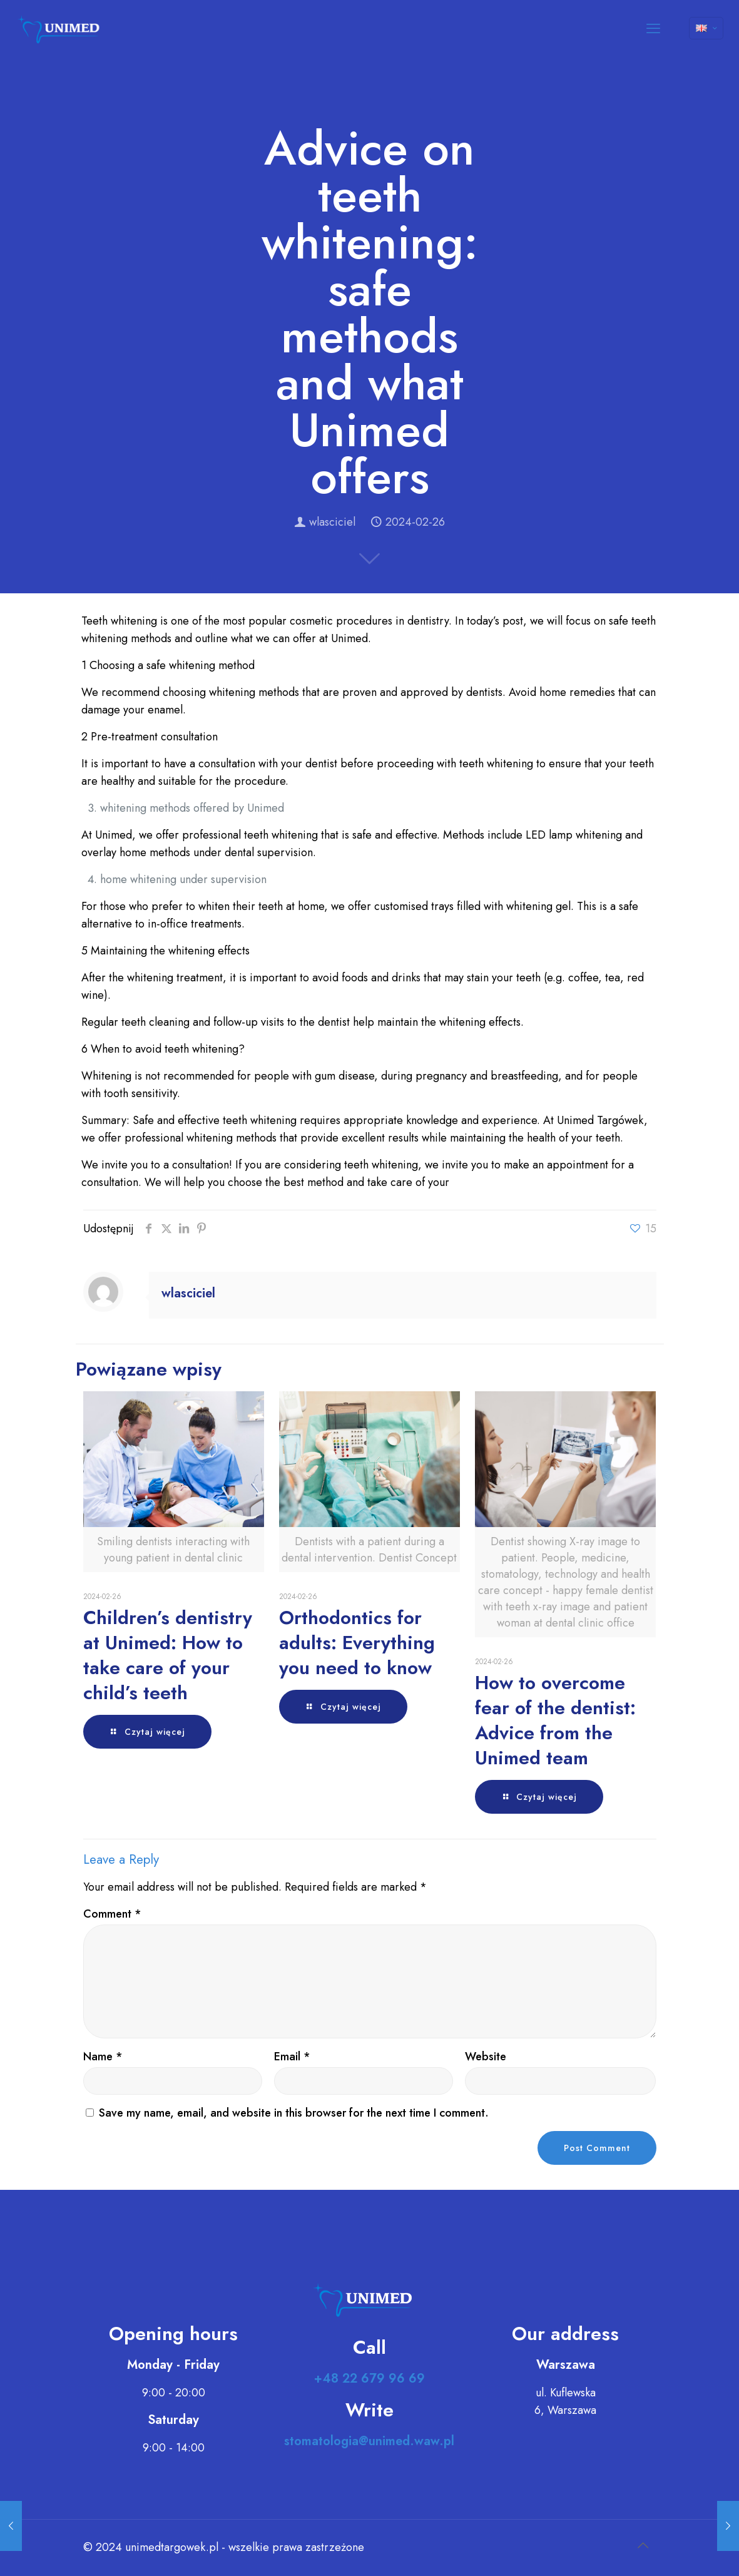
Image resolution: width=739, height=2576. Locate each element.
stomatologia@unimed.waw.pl (369, 2441)
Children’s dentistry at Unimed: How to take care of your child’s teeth (167, 1655)
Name (103, 2056)
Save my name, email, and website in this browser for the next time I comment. (294, 2113)
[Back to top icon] (643, 2546)
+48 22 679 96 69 (369, 2378)
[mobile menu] (653, 28)
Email (292, 2056)
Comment (112, 1914)
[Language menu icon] (706, 28)
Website (485, 2056)
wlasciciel (332, 522)
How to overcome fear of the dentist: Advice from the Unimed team (555, 1720)
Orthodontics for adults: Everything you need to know (357, 1642)
